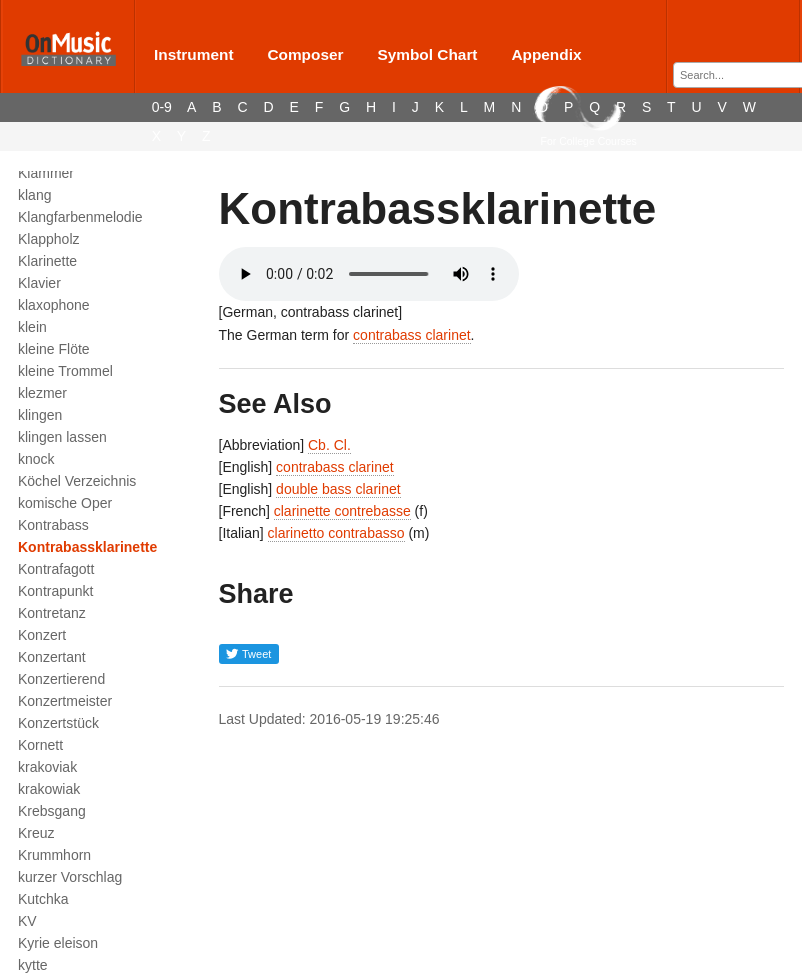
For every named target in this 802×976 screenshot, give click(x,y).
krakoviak (47, 767)
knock (36, 459)
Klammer (46, 173)
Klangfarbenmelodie (80, 217)
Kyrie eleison (58, 943)
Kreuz (36, 833)
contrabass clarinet (412, 335)
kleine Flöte (54, 349)
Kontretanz (52, 613)
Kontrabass (53, 525)
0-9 (162, 107)
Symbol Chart (427, 54)
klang (34, 195)
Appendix (546, 54)
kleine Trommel (65, 371)
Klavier (39, 283)
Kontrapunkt (56, 591)
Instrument (194, 54)
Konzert (42, 635)
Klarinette (47, 261)
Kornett (40, 745)
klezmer (42, 393)
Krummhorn (54, 855)
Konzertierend (61, 679)
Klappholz (49, 239)
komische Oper (65, 503)
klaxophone (54, 305)
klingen (40, 415)
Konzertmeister (65, 701)
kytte (33, 965)
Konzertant (52, 657)
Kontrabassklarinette (87, 547)
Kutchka (43, 899)
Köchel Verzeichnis (77, 481)
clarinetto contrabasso (336, 533)
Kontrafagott (56, 569)
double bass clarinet (338, 489)
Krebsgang (52, 811)
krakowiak (49, 789)
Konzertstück (58, 723)
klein (32, 327)
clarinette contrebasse (342, 511)
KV (27, 921)
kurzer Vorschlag (70, 877)
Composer (305, 54)
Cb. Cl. (329, 445)
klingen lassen (62, 437)
